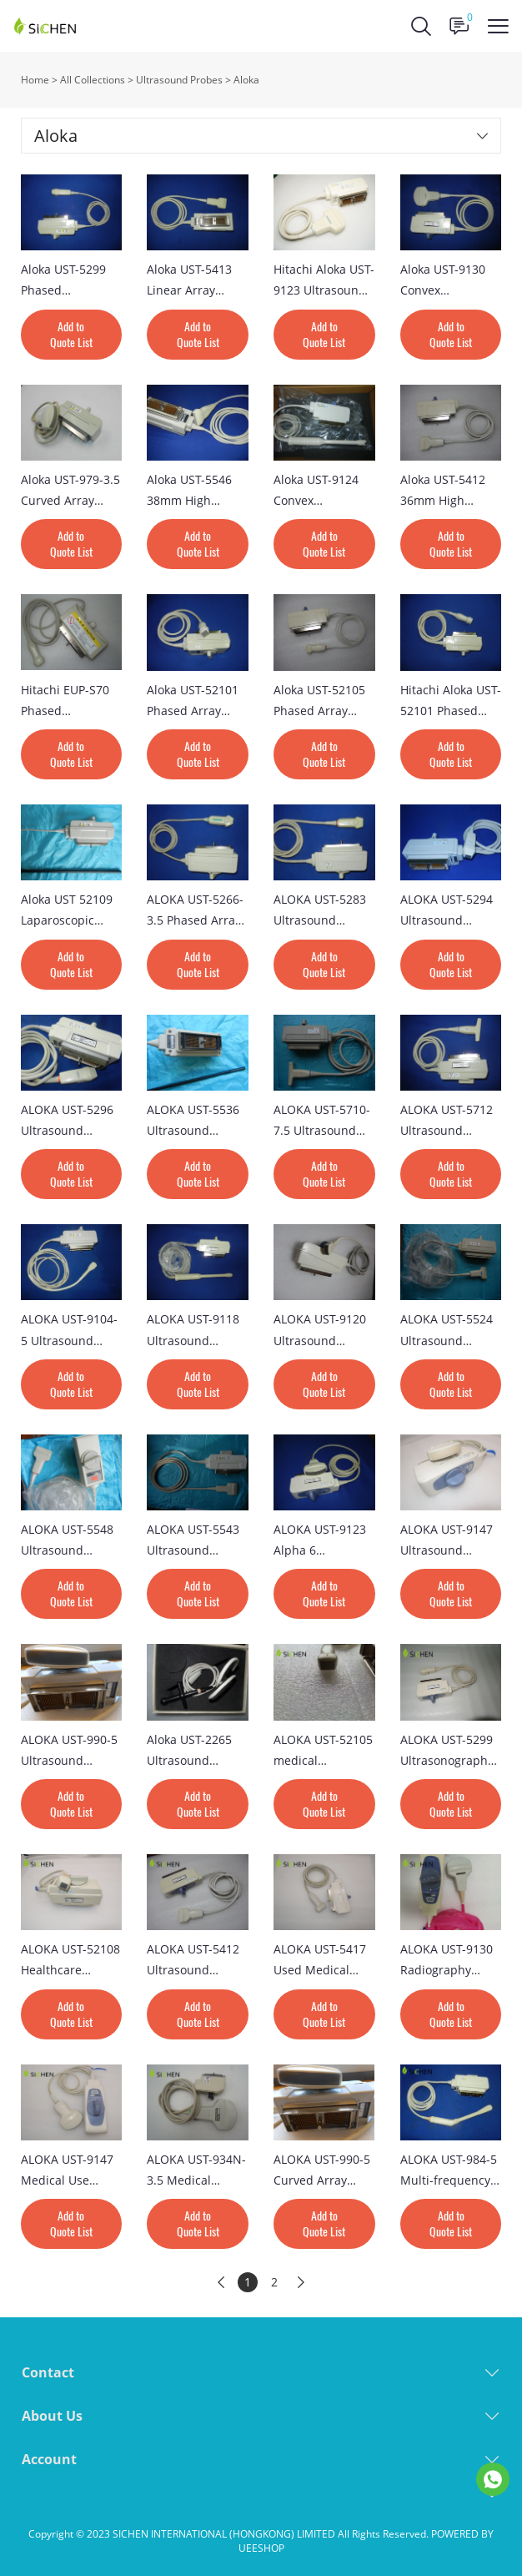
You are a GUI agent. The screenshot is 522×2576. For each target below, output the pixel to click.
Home (35, 80)
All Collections (92, 80)
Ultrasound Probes (179, 80)
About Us (52, 2416)
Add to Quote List (71, 334)
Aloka (246, 80)
